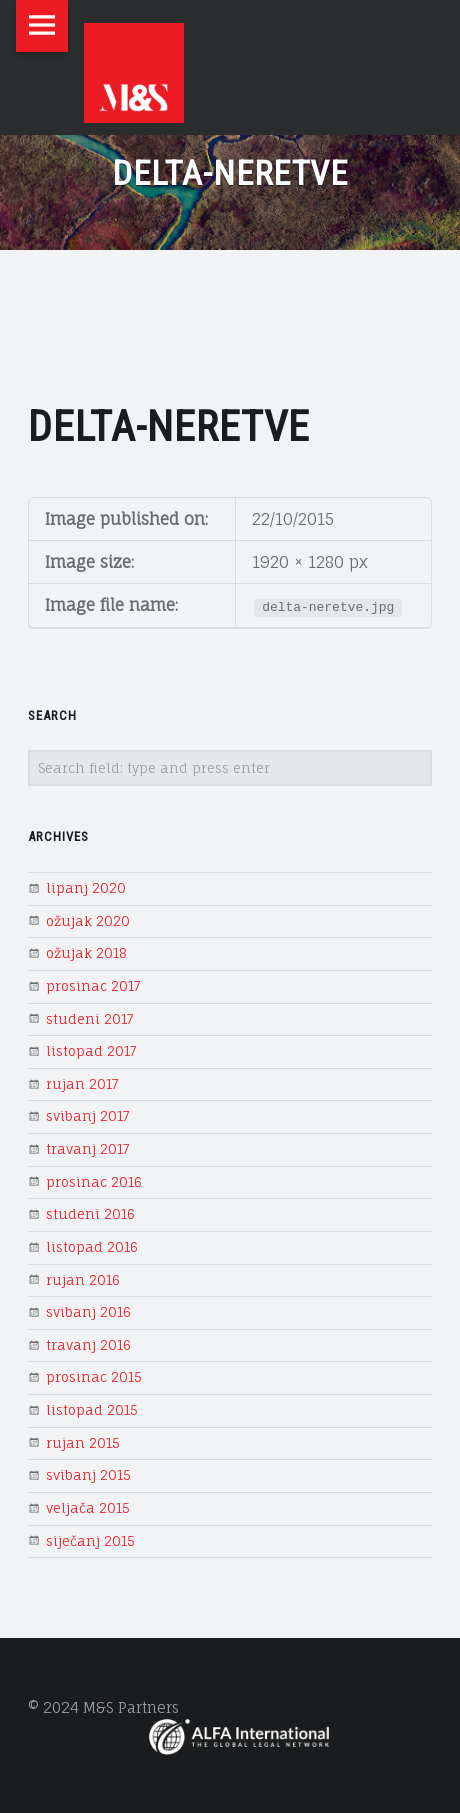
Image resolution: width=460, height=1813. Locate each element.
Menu (42, 26)
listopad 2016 (92, 1247)
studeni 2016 (90, 1214)
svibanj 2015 (88, 1475)
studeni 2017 (90, 1019)
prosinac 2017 (93, 986)
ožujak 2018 (86, 953)
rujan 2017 (82, 1084)
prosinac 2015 (94, 1377)
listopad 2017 (91, 1051)
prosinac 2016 (94, 1182)
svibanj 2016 (88, 1312)
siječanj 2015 (90, 1541)
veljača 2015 (88, 1508)
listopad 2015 (92, 1410)
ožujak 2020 (88, 921)
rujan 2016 (83, 1280)
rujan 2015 (83, 1443)
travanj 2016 (88, 1345)
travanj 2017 (88, 1149)
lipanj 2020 (86, 888)
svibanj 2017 (88, 1116)
